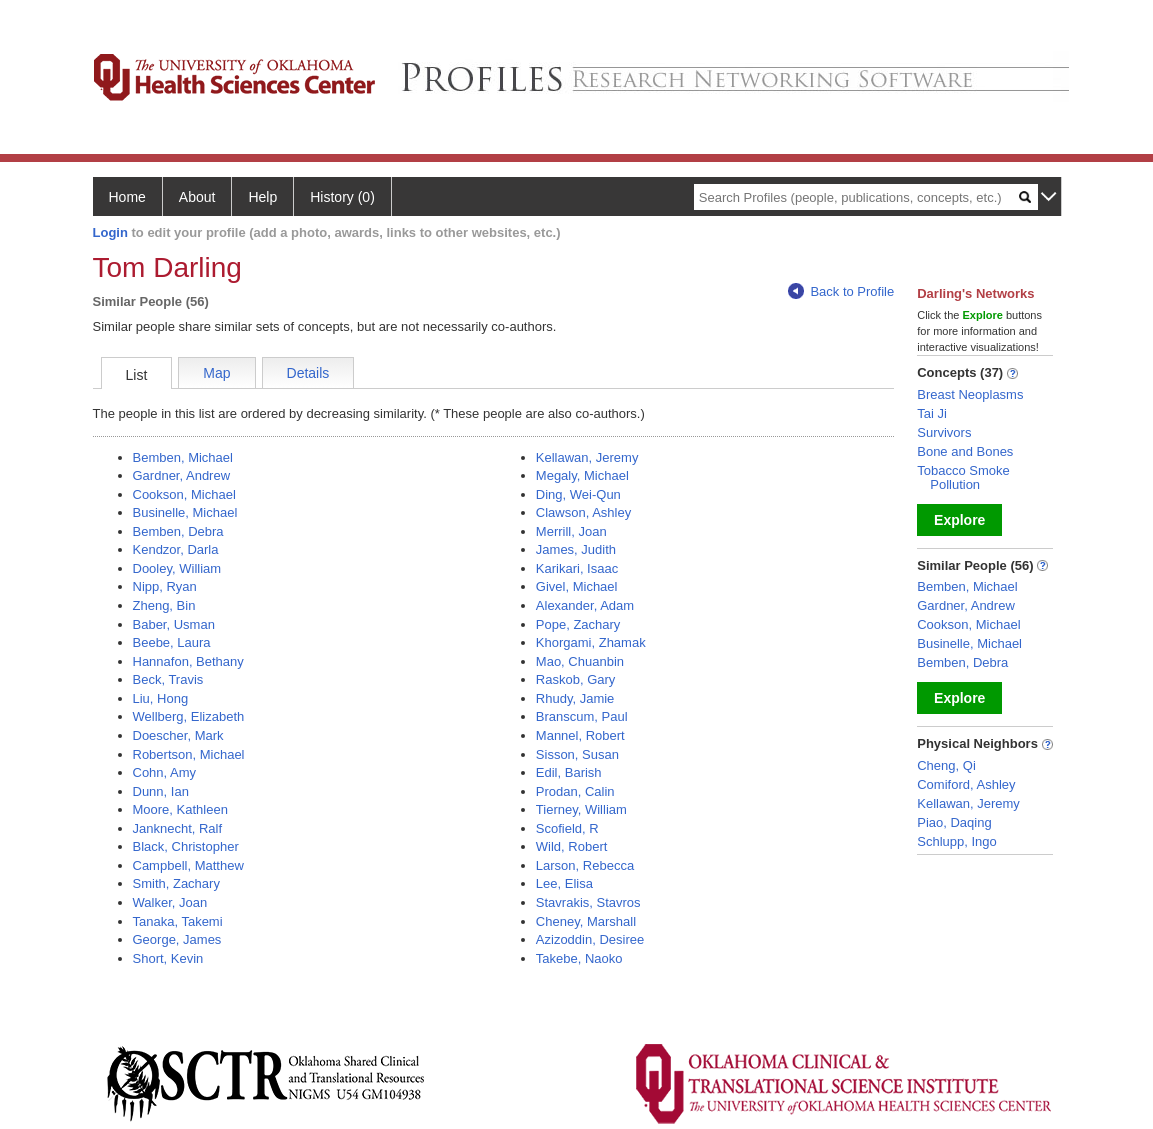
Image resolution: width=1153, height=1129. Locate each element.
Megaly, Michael (582, 475)
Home (127, 197)
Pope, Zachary (578, 624)
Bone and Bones (965, 451)
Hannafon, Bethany (188, 661)
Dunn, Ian (161, 791)
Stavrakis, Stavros (588, 902)
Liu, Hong (161, 698)
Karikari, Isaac (577, 568)
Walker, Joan (170, 902)
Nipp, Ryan (165, 586)
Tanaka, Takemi (178, 921)
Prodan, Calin (575, 791)
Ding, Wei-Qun (578, 494)
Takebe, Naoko (579, 958)
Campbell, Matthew (188, 865)
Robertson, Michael (189, 754)
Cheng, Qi (946, 765)
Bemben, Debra (178, 531)
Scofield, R (567, 828)
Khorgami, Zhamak (591, 642)
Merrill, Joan (571, 531)
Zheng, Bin (164, 605)
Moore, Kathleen (180, 809)
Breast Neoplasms (970, 394)
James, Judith (576, 549)
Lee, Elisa (564, 883)
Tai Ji (932, 413)
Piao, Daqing (954, 822)
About (197, 197)
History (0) (342, 197)
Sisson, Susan (577, 754)
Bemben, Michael (183, 457)
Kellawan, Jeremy (587, 457)
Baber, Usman (174, 624)
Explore (959, 520)
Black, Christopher (186, 846)
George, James (177, 939)
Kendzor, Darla (176, 549)
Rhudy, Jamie (575, 698)
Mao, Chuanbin (580, 661)
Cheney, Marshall (586, 921)
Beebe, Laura (172, 642)
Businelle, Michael (185, 512)
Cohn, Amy (165, 772)
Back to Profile (841, 291)
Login (110, 232)
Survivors (944, 432)
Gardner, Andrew (182, 475)
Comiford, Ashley (966, 784)
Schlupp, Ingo (957, 841)
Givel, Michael (577, 586)
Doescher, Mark (178, 735)
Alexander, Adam (585, 605)
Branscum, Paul (582, 716)
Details (308, 373)
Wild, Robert (572, 846)
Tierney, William (581, 809)
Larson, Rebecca (585, 865)
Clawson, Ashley (583, 512)
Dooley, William (177, 568)
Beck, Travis (168, 679)
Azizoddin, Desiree (590, 939)
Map (216, 373)
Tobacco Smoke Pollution (963, 477)
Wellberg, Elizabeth (189, 716)
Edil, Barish (569, 772)
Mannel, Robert (580, 735)
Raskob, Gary (575, 679)
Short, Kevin (168, 958)
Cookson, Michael (184, 494)
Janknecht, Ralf (178, 828)
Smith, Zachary (176, 883)
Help (262, 197)
